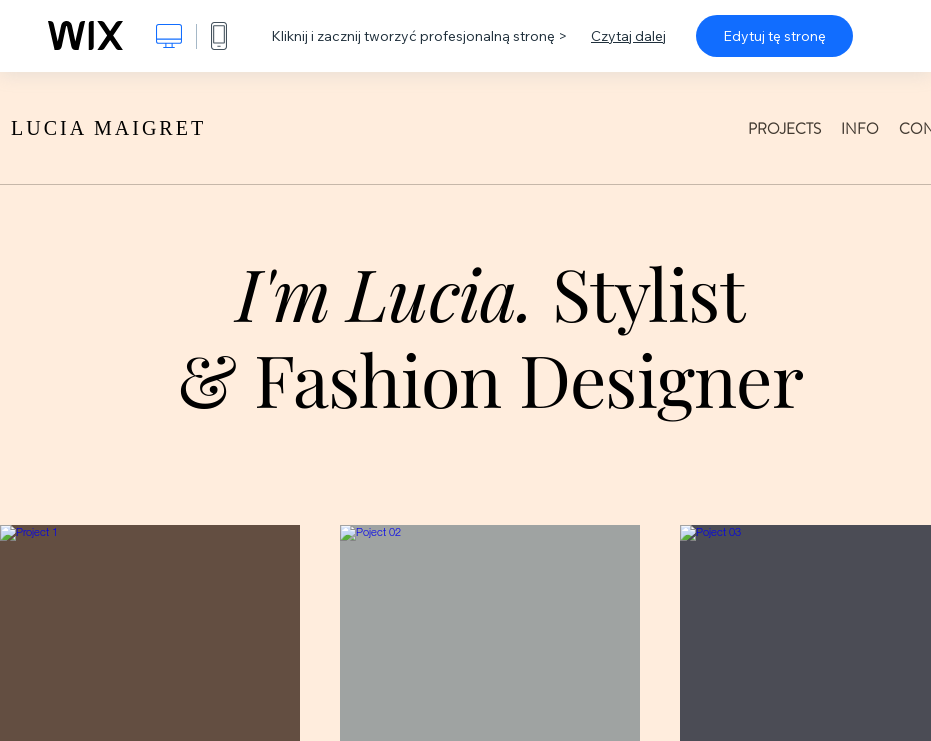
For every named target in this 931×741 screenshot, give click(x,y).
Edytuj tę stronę (774, 36)
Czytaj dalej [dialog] (628, 36)
